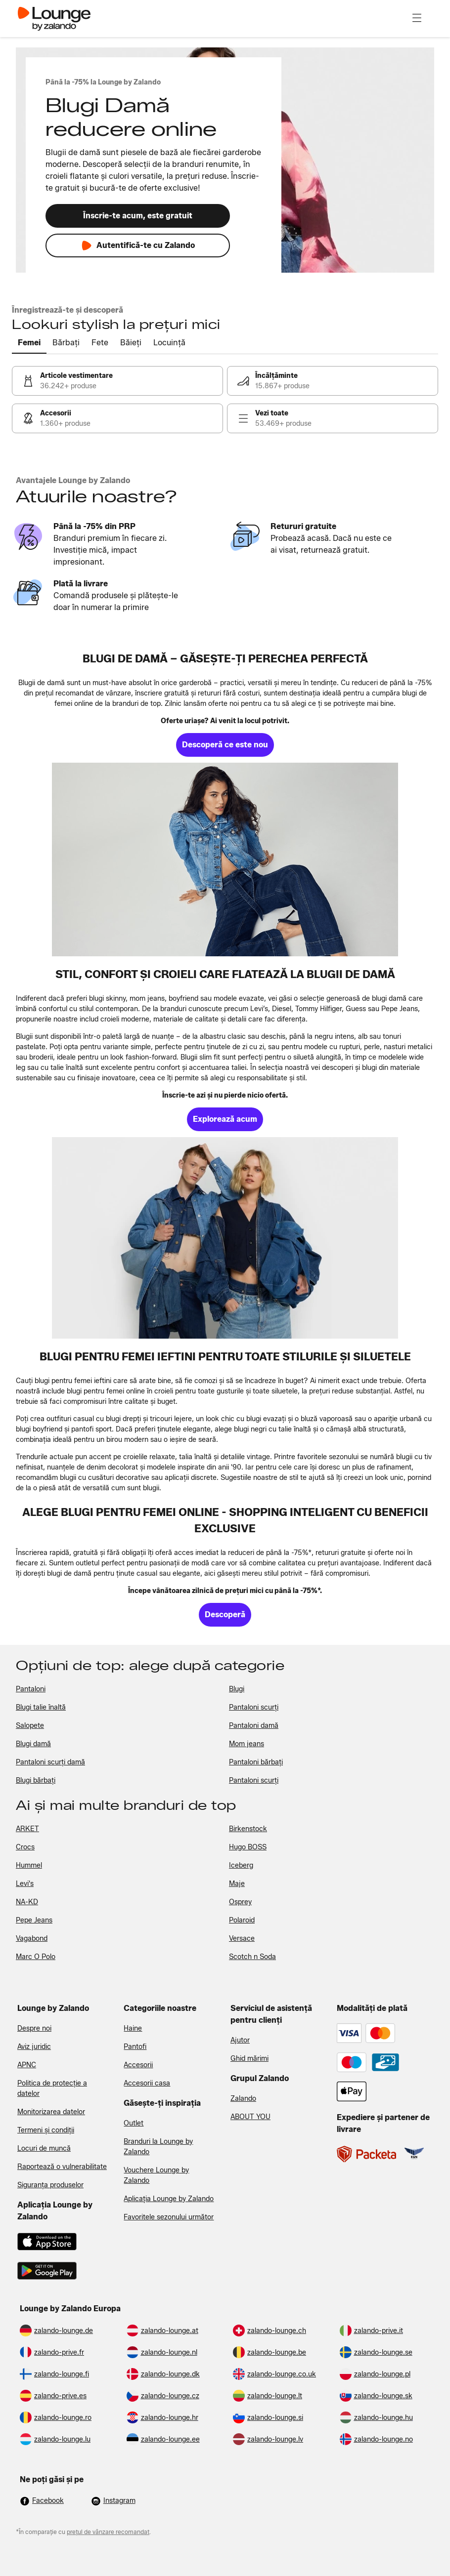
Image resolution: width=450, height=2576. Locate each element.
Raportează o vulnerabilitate (62, 2167)
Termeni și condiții (45, 2130)
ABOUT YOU (250, 2117)
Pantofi (135, 2047)
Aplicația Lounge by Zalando (169, 2199)
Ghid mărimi (249, 2058)
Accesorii (138, 2065)
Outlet (133, 2123)
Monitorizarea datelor (51, 2112)
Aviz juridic (34, 2047)
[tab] (29, 343)
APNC (26, 2065)
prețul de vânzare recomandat (108, 2531)
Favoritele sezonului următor (169, 2217)
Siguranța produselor (50, 2185)
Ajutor (240, 2040)
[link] (117, 381)
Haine (133, 2028)
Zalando (243, 2098)
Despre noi (34, 2028)
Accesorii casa (147, 2083)
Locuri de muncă (44, 2148)
